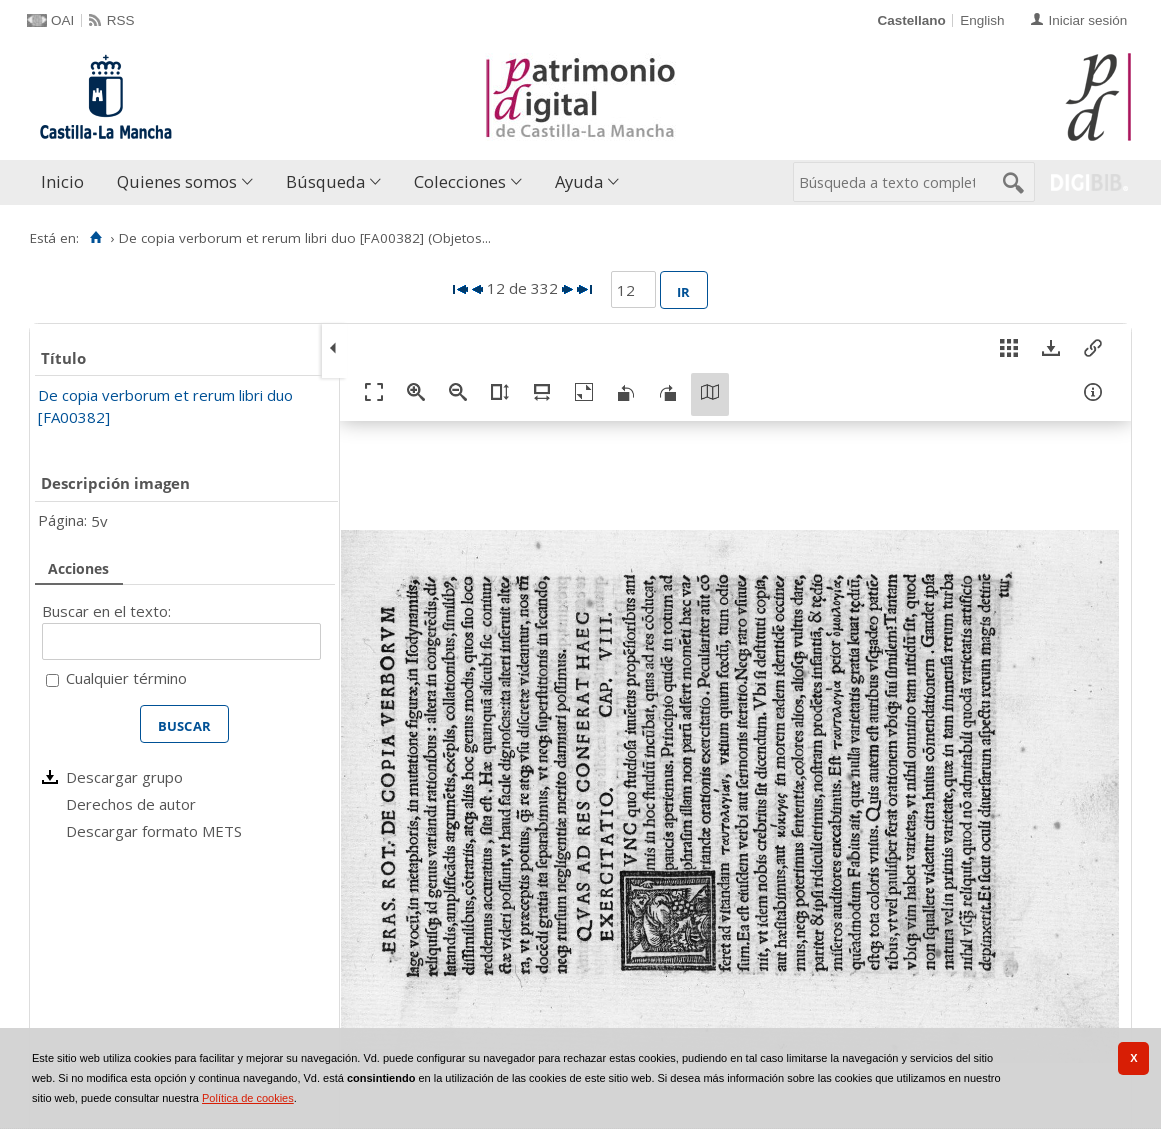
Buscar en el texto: (106, 611)
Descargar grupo (124, 777)
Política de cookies (248, 1098)
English (982, 20)
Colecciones (460, 181)
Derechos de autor (131, 804)
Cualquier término (126, 678)
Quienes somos (177, 181)
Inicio (62, 181)
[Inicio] (95, 238)
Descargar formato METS (154, 831)
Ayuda (579, 181)
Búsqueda (325, 181)
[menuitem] (67, 182)
